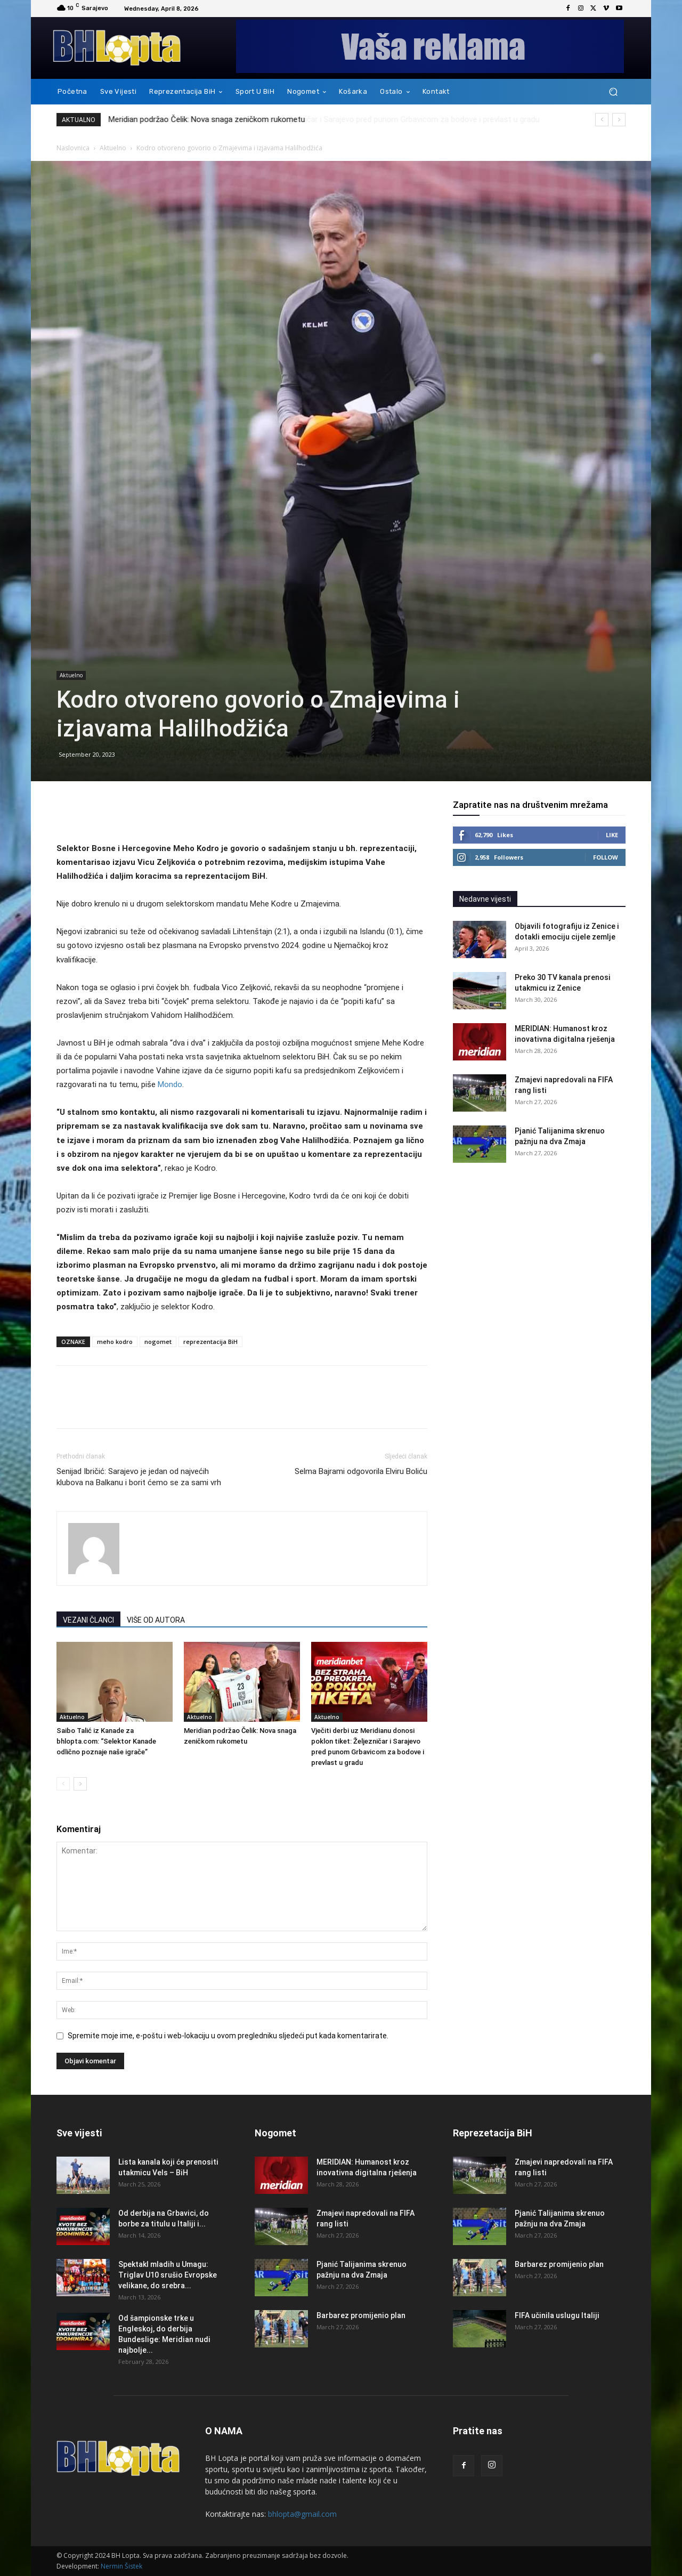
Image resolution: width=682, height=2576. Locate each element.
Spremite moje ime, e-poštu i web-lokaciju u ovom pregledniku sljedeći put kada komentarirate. (228, 2035)
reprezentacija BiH (210, 1342)
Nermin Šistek (121, 2566)
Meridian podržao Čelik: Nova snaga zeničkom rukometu (207, 119)
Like (612, 835)
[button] (613, 91)
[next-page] (80, 1784)
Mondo (170, 1084)
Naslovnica (73, 147)
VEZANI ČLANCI (88, 1620)
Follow (605, 857)
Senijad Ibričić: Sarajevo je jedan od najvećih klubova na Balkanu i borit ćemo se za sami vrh (138, 1477)
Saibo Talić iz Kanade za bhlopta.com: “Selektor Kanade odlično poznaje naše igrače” (106, 1741)
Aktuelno (113, 147)
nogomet (158, 1342)
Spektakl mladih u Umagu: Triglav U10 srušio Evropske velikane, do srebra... (167, 2275)
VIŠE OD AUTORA (156, 1620)
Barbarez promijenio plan (360, 2315)
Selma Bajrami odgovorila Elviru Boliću (361, 1471)
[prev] (601, 119)
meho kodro (115, 1342)
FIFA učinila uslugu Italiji (557, 2315)
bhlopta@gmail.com (302, 2514)
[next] (619, 119)
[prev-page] (63, 1784)
